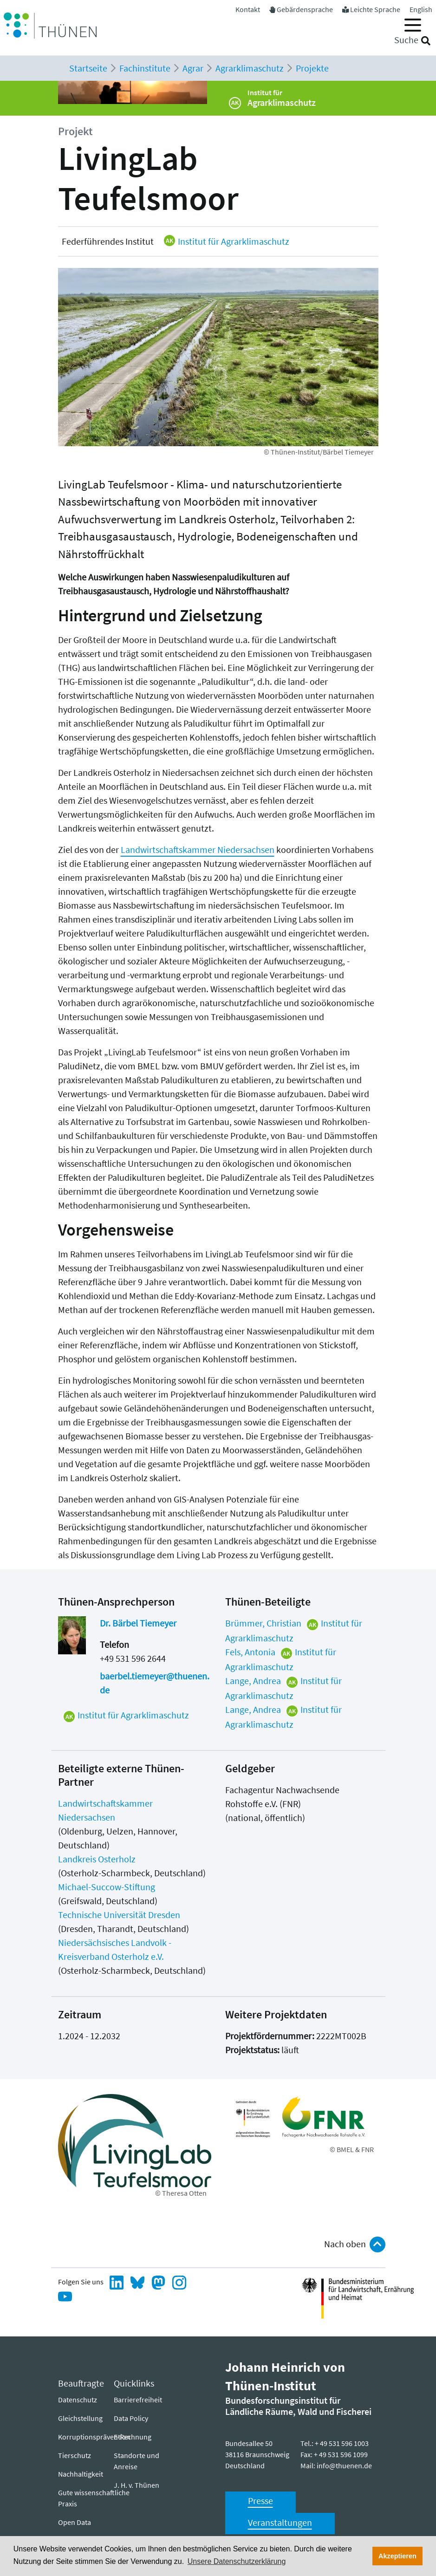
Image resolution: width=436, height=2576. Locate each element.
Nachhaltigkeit (80, 2473)
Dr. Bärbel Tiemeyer (138, 1623)
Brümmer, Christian (263, 1623)
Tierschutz (74, 2455)
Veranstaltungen (280, 2522)
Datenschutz (77, 2399)
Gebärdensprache (305, 9)
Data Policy (131, 2418)
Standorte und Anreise (136, 2461)
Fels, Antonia (250, 1652)
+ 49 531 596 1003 (342, 2443)
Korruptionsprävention (94, 2436)
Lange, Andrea (253, 1680)
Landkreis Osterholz (97, 1859)
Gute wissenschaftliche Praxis (94, 2498)
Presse (260, 2500)
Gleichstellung (80, 2418)
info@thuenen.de (344, 2465)
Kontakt (247, 9)
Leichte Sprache (375, 9)
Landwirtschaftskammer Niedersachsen (197, 849)
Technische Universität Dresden (119, 1914)
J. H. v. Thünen (136, 2485)
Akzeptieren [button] (397, 2556)
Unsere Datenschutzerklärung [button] (237, 2561)
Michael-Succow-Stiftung (106, 1887)
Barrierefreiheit (138, 2399)
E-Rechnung (132, 2436)
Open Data (74, 2522)
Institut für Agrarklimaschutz (226, 241)
